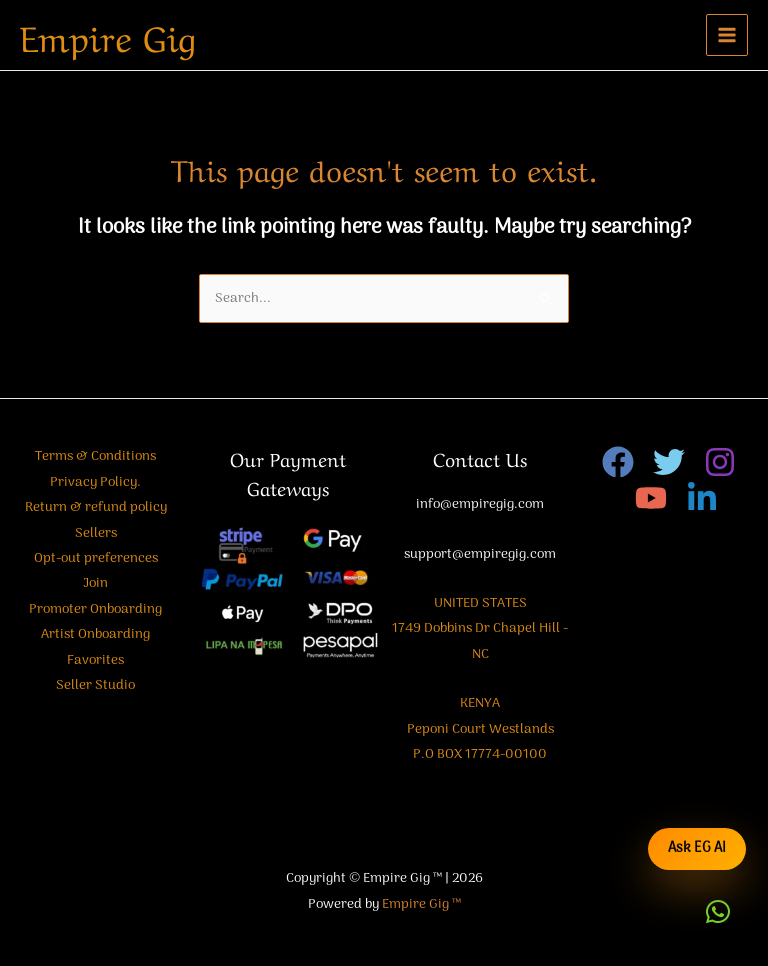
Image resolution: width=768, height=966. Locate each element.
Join (95, 583)
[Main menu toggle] (727, 35)
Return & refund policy (96, 507)
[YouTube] (651, 498)
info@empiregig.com (480, 504)
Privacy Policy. (95, 482)
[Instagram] (720, 462)
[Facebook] (618, 462)
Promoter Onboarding (95, 609)
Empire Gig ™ (421, 904)
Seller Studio (95, 685)
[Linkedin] (702, 498)
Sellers (96, 533)
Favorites (95, 660)
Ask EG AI (697, 848)
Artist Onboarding (95, 634)
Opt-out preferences (96, 558)
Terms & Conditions (95, 456)
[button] (718, 912)
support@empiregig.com (480, 554)
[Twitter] (669, 462)
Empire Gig (108, 35)
